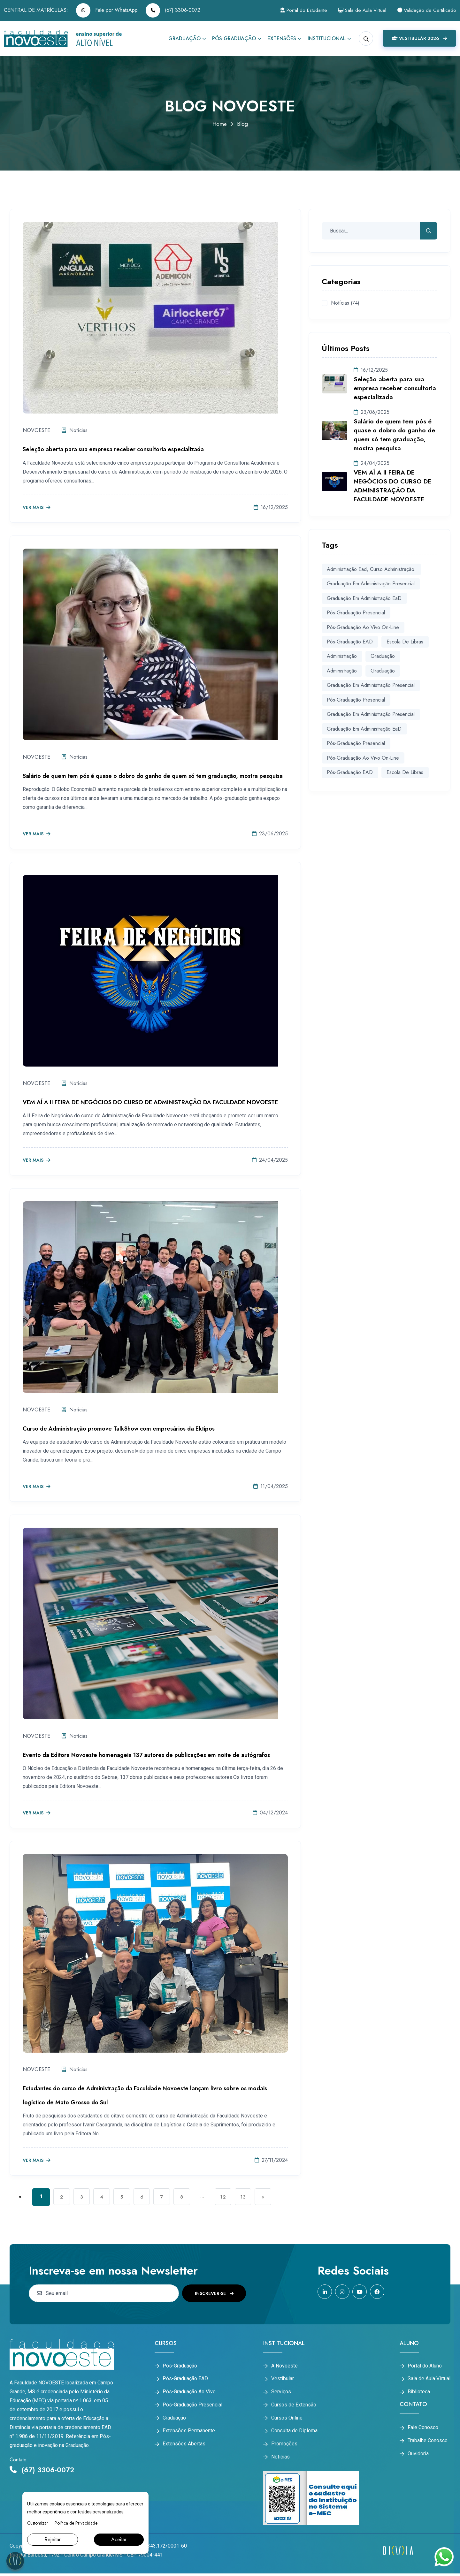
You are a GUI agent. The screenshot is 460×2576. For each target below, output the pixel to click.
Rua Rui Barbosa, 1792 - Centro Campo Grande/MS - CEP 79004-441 (86, 2557)
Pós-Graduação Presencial (356, 698)
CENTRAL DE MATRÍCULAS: (36, 10)
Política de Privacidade (76, 2523)
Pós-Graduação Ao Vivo (189, 2392)
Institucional (327, 38)
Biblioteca (419, 2392)
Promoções (284, 2446)
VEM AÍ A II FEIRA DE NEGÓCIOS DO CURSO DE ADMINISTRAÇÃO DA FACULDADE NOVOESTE (150, 1102)
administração (342, 655)
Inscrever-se (214, 2293)
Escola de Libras (404, 641)
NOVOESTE (36, 430)
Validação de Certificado (426, 10)
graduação (382, 655)
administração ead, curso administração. (371, 569)
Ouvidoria (418, 2455)
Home (219, 124)
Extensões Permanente (189, 2432)
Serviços (281, 2392)
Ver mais (36, 507)
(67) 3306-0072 (173, 10)
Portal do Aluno (425, 2366)
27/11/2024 (271, 2160)
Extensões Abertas (184, 2446)
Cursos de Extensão (293, 2406)
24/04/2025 (270, 1160)
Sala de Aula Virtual (358, 10)
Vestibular (282, 2379)
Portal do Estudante (296, 10)
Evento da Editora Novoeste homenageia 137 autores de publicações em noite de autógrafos (146, 1755)
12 (231, 2196)
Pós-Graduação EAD (185, 2379)
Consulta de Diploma (294, 2432)
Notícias (76, 430)
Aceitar (118, 2539)
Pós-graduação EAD (350, 641)
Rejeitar (52, 2539)
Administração (342, 669)
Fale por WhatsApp (107, 10)
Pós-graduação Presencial (356, 612)
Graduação (184, 38)
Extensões (281, 38)
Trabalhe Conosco (428, 2442)
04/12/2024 (270, 1812)
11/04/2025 (270, 1486)
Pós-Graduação (234, 38)
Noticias (280, 2459)
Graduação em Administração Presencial (371, 583)
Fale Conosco (423, 2428)
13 (252, 2196)
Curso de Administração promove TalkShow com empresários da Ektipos (119, 1429)
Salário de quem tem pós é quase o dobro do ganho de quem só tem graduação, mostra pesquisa (153, 776)
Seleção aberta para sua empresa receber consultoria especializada (113, 449)
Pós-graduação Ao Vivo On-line (363, 626)
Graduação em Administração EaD (364, 598)
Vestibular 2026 (419, 38)
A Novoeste (284, 2366)
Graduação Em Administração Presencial (371, 684)
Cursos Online (287, 2419)
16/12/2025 (271, 507)
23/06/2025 (270, 833)
